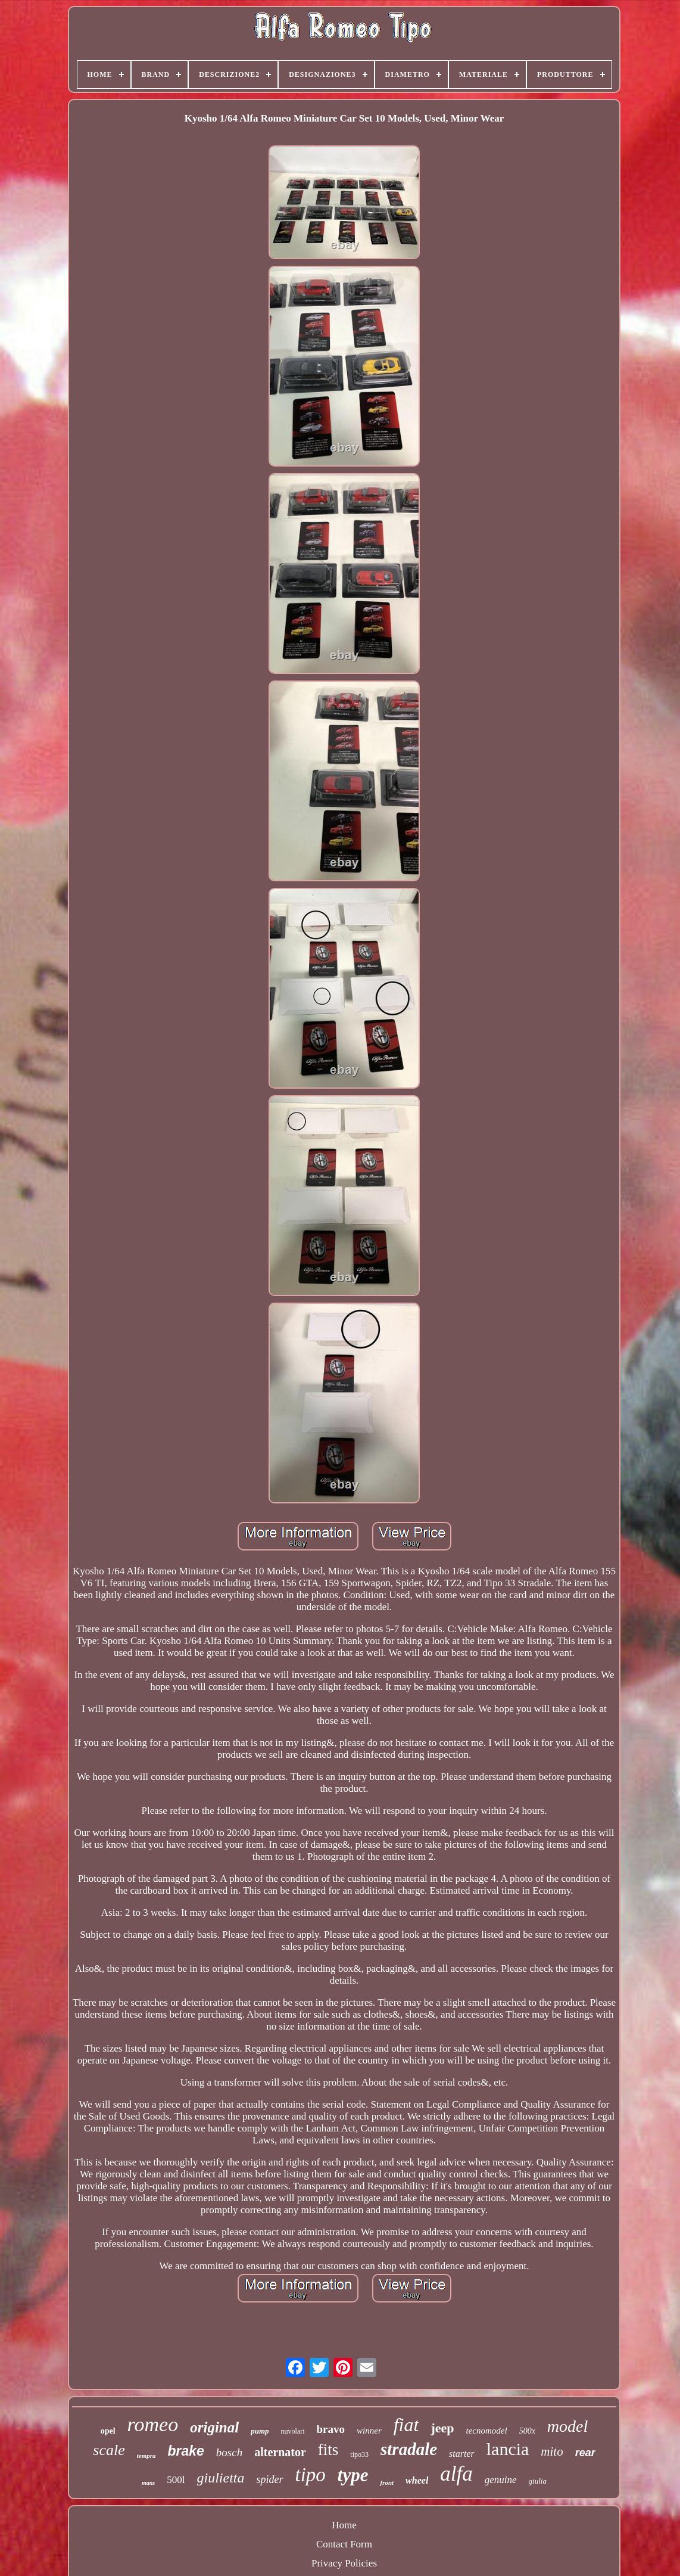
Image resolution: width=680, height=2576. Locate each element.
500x (527, 2430)
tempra (146, 2455)
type (353, 2475)
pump (260, 2430)
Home (344, 2525)
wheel (416, 2480)
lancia (507, 2449)
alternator (280, 2452)
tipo (310, 2474)
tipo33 (359, 2454)
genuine (501, 2479)
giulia (538, 2480)
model (567, 2426)
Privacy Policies (344, 2563)
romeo (153, 2424)
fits (328, 2450)
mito (552, 2451)
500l (176, 2479)
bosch (229, 2452)
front (387, 2482)
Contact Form (344, 2544)
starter (462, 2453)
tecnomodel (486, 2430)
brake (185, 2451)
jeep (442, 2427)
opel (108, 2430)
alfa (456, 2473)
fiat (406, 2424)
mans (148, 2482)
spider (270, 2479)
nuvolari (293, 2431)
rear (585, 2453)
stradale (408, 2449)
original (214, 2427)
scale (108, 2450)
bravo (331, 2429)
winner (369, 2430)
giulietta (221, 2477)
